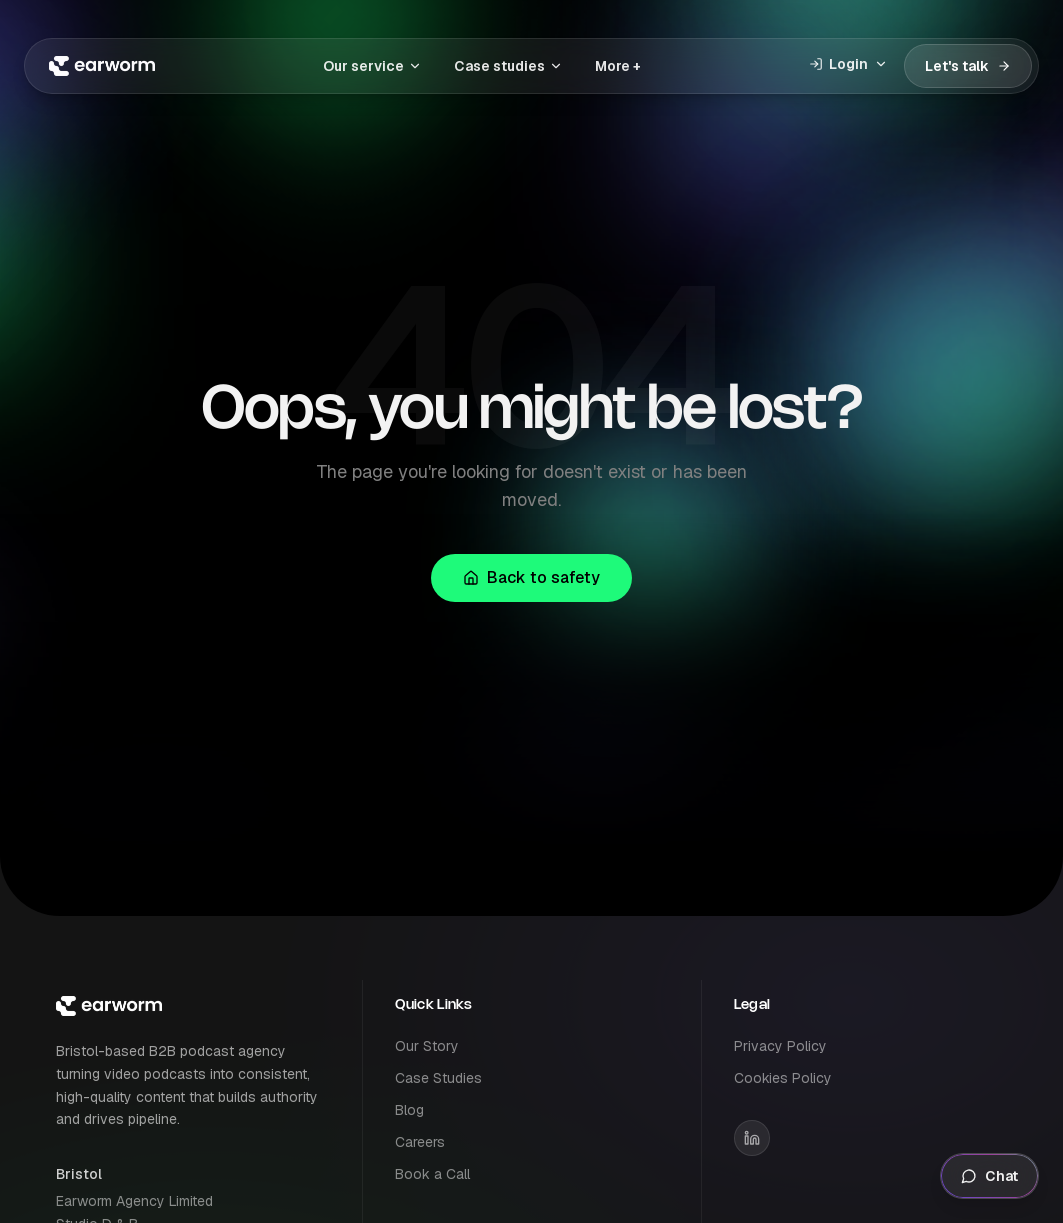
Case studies (508, 66)
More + (618, 66)
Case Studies (438, 1078)
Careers (420, 1142)
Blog (409, 1110)
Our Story (427, 1046)
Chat (989, 1176)
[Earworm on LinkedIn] (752, 1138)
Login (848, 64)
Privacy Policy (780, 1046)
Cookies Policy (783, 1078)
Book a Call (432, 1174)
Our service (372, 66)
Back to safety (531, 577)
